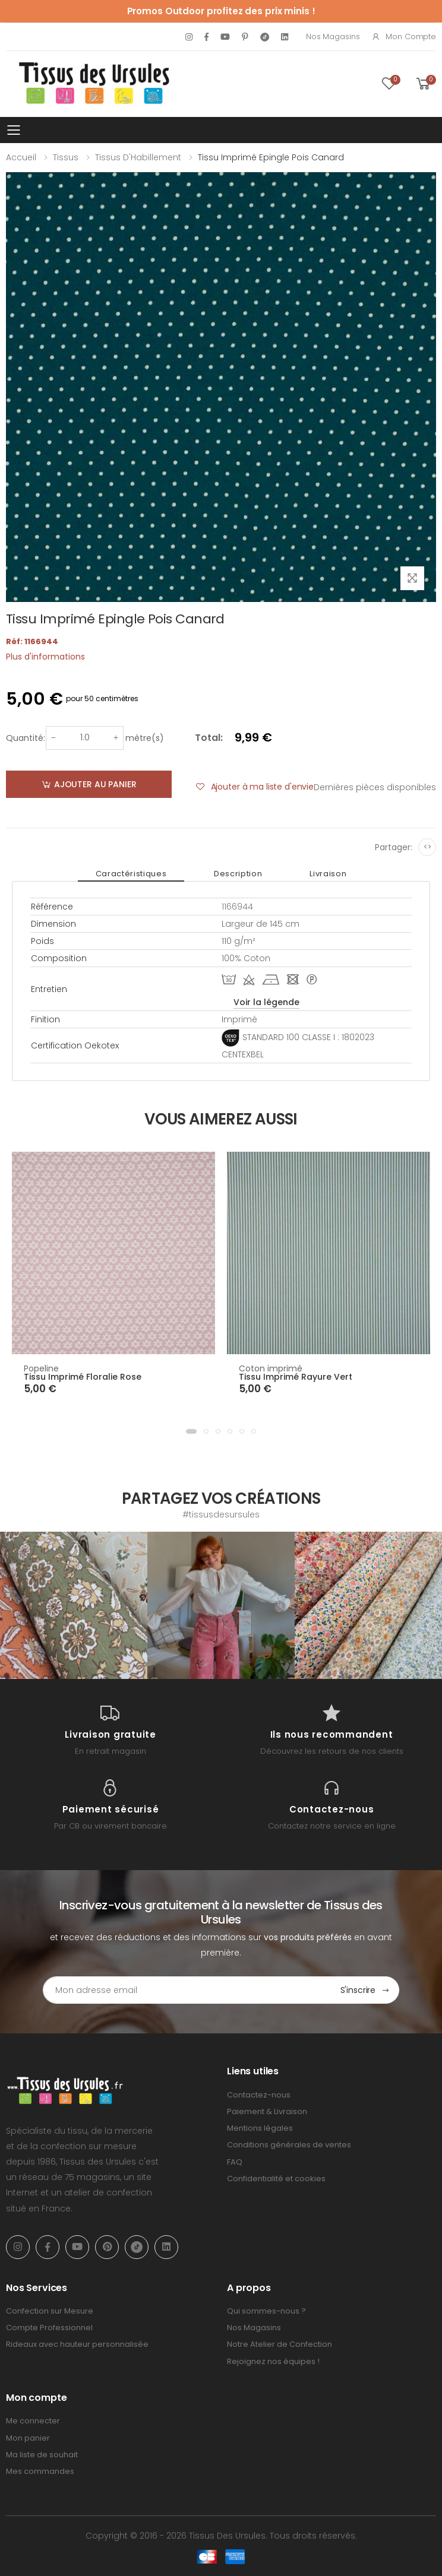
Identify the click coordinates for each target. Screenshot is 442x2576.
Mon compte (403, 36)
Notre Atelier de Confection (279, 2344)
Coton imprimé (270, 1368)
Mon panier (28, 2438)
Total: (209, 737)
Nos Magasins (332, 36)
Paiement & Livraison (267, 2111)
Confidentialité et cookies (276, 2178)
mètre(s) (144, 738)
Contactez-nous (259, 2094)
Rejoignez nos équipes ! (273, 2361)
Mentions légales (260, 2128)
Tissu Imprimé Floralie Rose (82, 1377)
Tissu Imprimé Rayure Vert (295, 1377)
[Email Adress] (187, 1990)
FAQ (234, 2162)
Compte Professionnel (49, 2327)
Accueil (21, 157)
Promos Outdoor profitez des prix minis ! (221, 11)
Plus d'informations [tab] (45, 657)
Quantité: (25, 738)
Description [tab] (238, 873)
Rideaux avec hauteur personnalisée (77, 2344)
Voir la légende (266, 1002)
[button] (191, 1431)
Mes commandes (40, 2471)
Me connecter (33, 2420)
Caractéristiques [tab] (131, 873)
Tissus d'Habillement (138, 157)
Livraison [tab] (328, 873)
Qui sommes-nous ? (266, 2311)
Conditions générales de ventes (289, 2144)
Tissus (65, 157)
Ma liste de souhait (42, 2454)
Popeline (41, 1368)
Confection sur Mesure (49, 2311)
